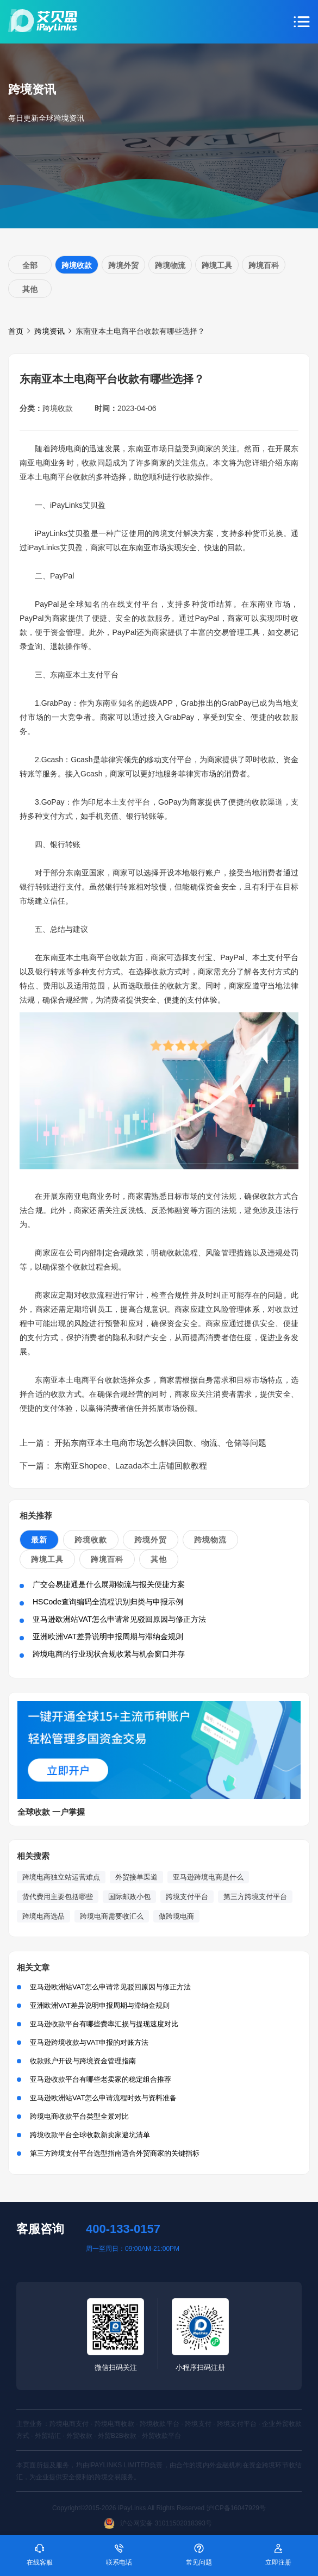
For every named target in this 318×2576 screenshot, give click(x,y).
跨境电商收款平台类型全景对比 (79, 2116)
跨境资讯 (49, 331)
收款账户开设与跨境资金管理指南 (83, 2061)
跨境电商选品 (43, 1916)
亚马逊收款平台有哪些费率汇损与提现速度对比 (104, 2024)
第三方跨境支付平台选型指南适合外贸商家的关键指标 (114, 2153)
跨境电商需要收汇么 (112, 1916)
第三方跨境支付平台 (255, 1897)
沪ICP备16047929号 (236, 2508)
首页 (15, 331)
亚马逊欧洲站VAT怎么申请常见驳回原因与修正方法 (119, 1619)
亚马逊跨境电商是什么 (208, 1877)
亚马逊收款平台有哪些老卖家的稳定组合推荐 (100, 2079)
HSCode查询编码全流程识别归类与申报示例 (108, 1601)
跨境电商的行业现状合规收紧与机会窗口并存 (109, 1654)
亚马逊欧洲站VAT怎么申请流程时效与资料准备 (103, 2098)
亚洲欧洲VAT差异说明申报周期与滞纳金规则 (108, 1636)
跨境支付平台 (187, 1897)
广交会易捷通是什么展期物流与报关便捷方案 (109, 1584)
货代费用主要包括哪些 (57, 1897)
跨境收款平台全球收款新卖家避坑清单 (90, 2135)
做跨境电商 (176, 1916)
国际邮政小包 (129, 1897)
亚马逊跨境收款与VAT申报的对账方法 (89, 2042)
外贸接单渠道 (136, 1877)
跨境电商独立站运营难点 (61, 1877)
